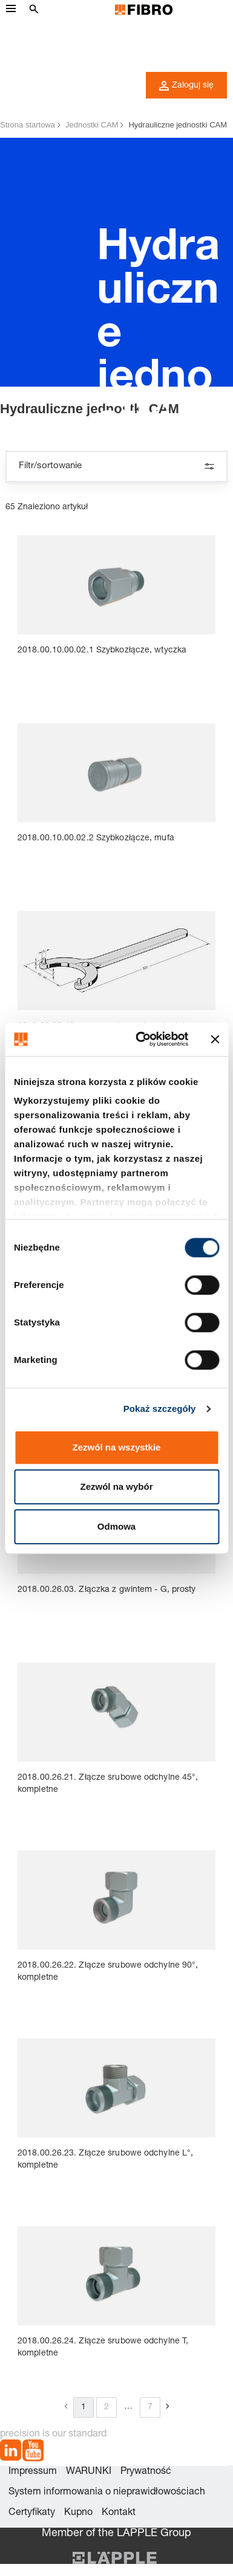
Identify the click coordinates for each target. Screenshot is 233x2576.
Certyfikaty (31, 2513)
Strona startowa (27, 124)
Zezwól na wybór (116, 1486)
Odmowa (116, 1526)
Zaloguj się (186, 86)
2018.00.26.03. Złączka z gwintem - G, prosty (106, 1590)
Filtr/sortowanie (116, 466)
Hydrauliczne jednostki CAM (177, 124)
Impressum (32, 2472)
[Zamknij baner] (215, 1039)
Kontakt (119, 2513)
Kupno (78, 2513)
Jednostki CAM (91, 124)
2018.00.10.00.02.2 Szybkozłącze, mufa (96, 838)
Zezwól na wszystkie (117, 1447)
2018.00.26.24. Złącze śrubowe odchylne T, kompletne (103, 2347)
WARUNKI (88, 2472)
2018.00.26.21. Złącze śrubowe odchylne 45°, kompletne (108, 1784)
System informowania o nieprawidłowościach (106, 2492)
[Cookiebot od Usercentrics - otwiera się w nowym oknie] (140, 1039)
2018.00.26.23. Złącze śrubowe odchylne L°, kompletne (105, 2159)
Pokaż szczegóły (159, 1408)
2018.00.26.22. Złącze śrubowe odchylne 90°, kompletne (108, 1972)
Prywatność (145, 2472)
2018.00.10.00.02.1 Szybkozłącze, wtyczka (102, 650)
